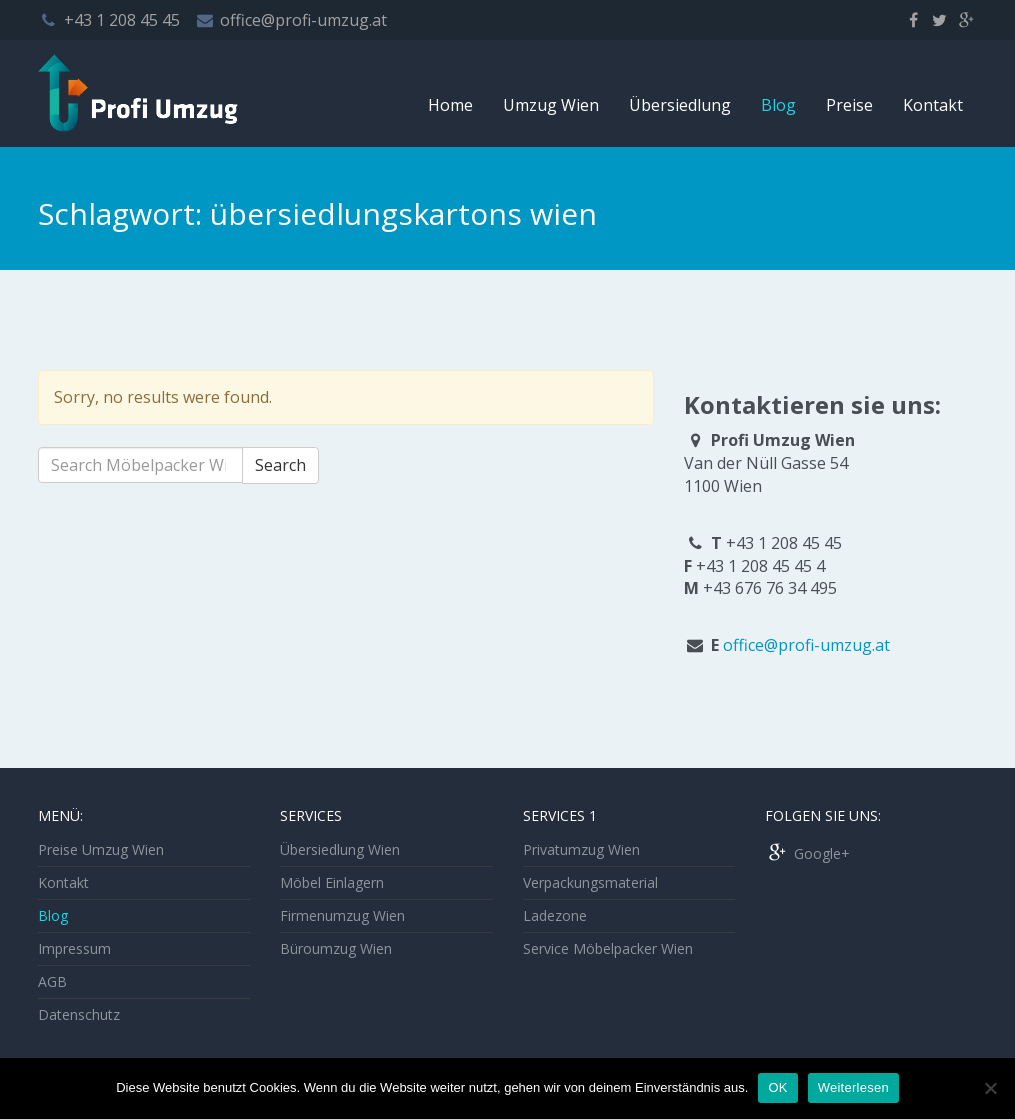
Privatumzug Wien (581, 849)
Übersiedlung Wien (340, 849)
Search (280, 465)
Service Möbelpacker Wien (608, 948)
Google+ (807, 853)
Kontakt (933, 105)
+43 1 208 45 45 (122, 20)
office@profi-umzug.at (303, 20)
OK (777, 1087)
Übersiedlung (680, 105)
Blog (778, 105)
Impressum (74, 948)
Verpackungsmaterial (590, 882)
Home (450, 105)
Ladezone (555, 915)
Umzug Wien (551, 105)
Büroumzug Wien (336, 948)
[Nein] (990, 1088)
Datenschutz (79, 1014)
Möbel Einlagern (332, 882)
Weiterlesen (853, 1087)
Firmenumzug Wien (342, 915)
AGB (52, 981)
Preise (849, 105)
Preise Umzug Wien (101, 849)
